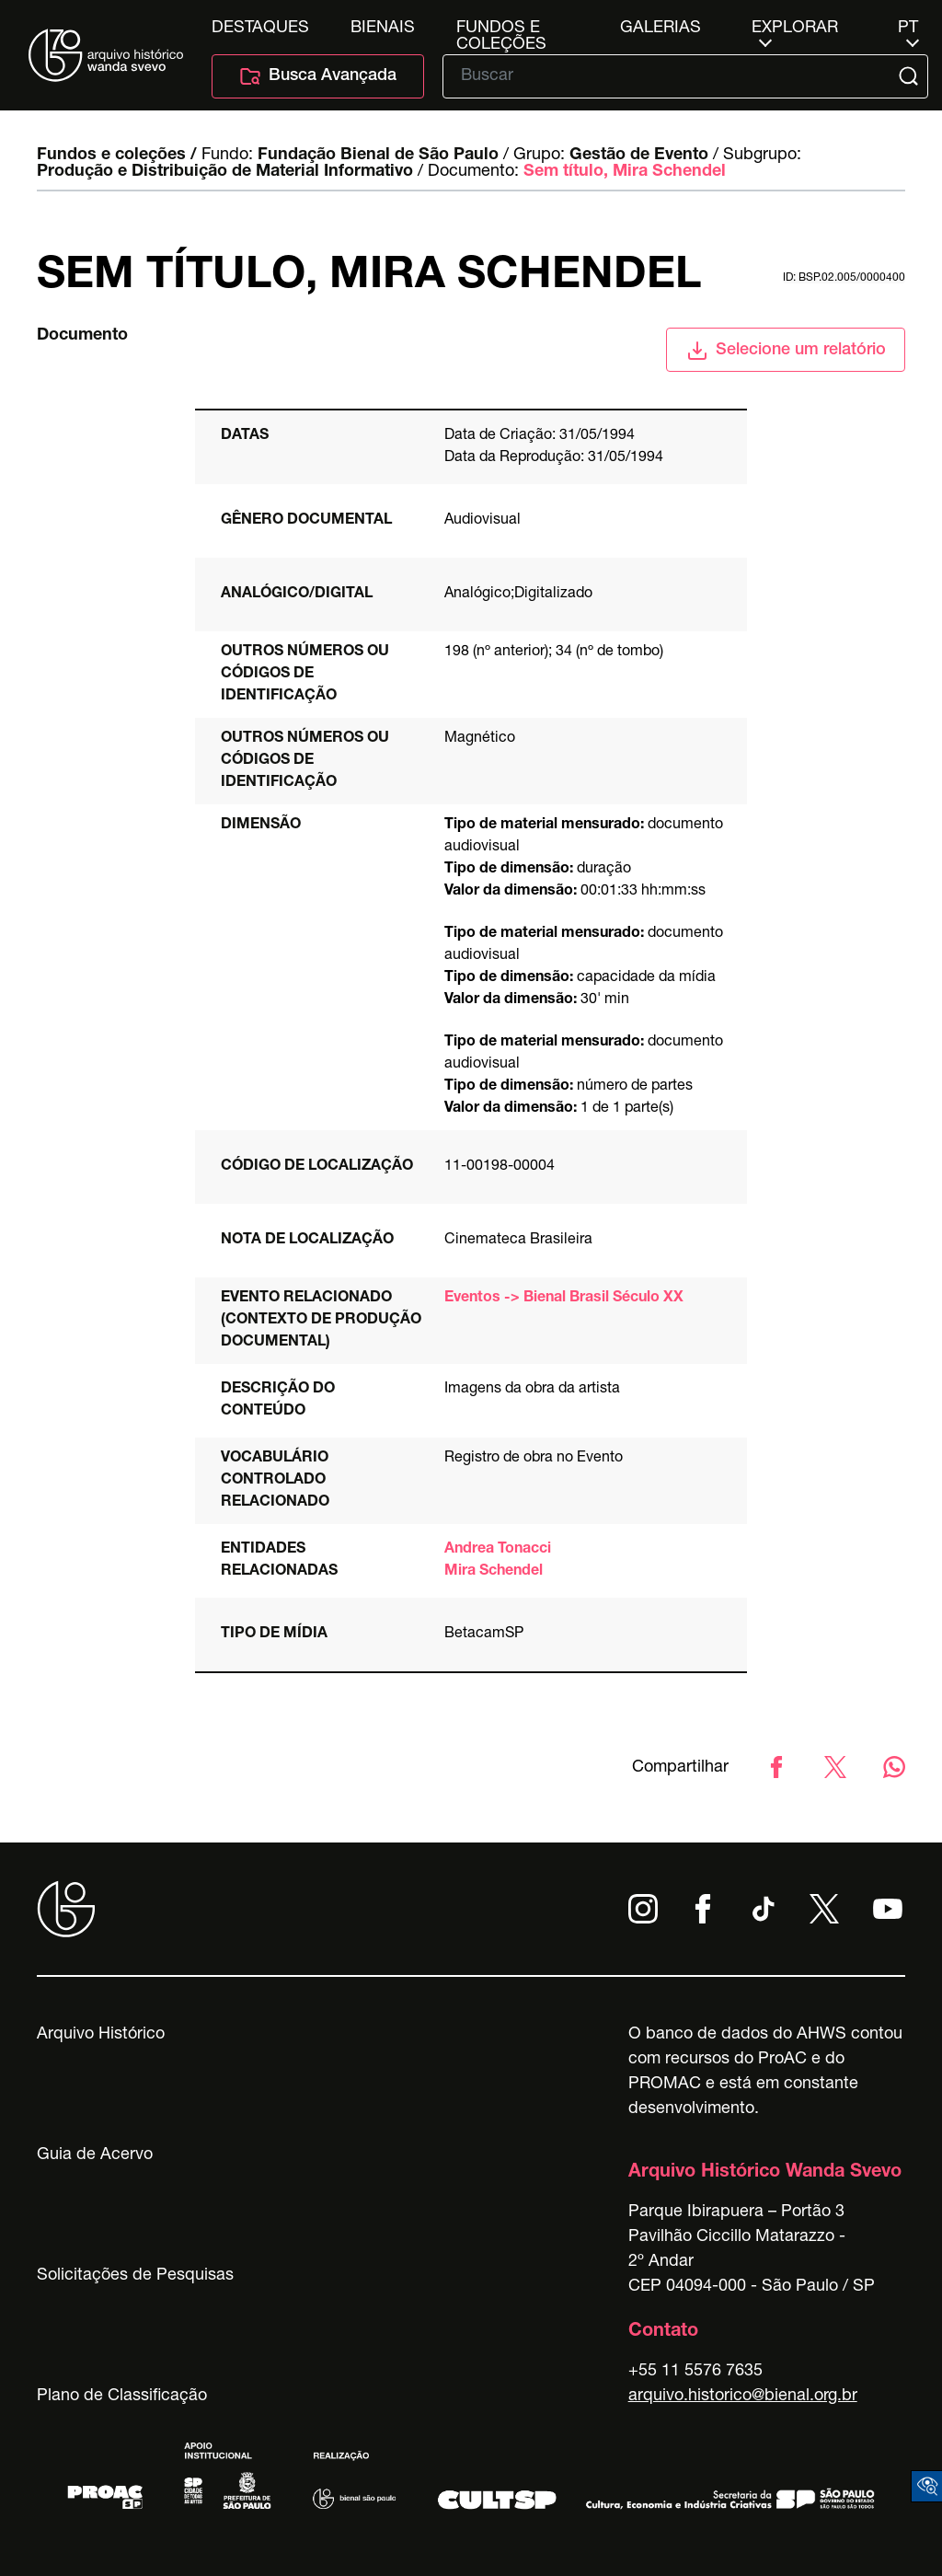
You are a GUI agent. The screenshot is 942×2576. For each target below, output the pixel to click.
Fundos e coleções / (117, 155)
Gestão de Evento (638, 155)
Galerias (660, 28)
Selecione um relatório (786, 351)
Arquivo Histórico (101, 2035)
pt (908, 28)
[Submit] (910, 76)
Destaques (260, 28)
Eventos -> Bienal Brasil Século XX (564, 1298)
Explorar (795, 28)
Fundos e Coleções (501, 28)
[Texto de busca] (672, 76)
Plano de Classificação (122, 2396)
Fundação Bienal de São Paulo (378, 155)
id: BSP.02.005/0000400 (844, 277)
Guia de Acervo (95, 2155)
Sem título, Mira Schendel (624, 172)
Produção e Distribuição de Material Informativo (225, 172)
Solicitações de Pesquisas (135, 2276)
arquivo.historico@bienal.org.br (742, 2396)
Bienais (382, 28)
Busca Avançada (317, 76)
